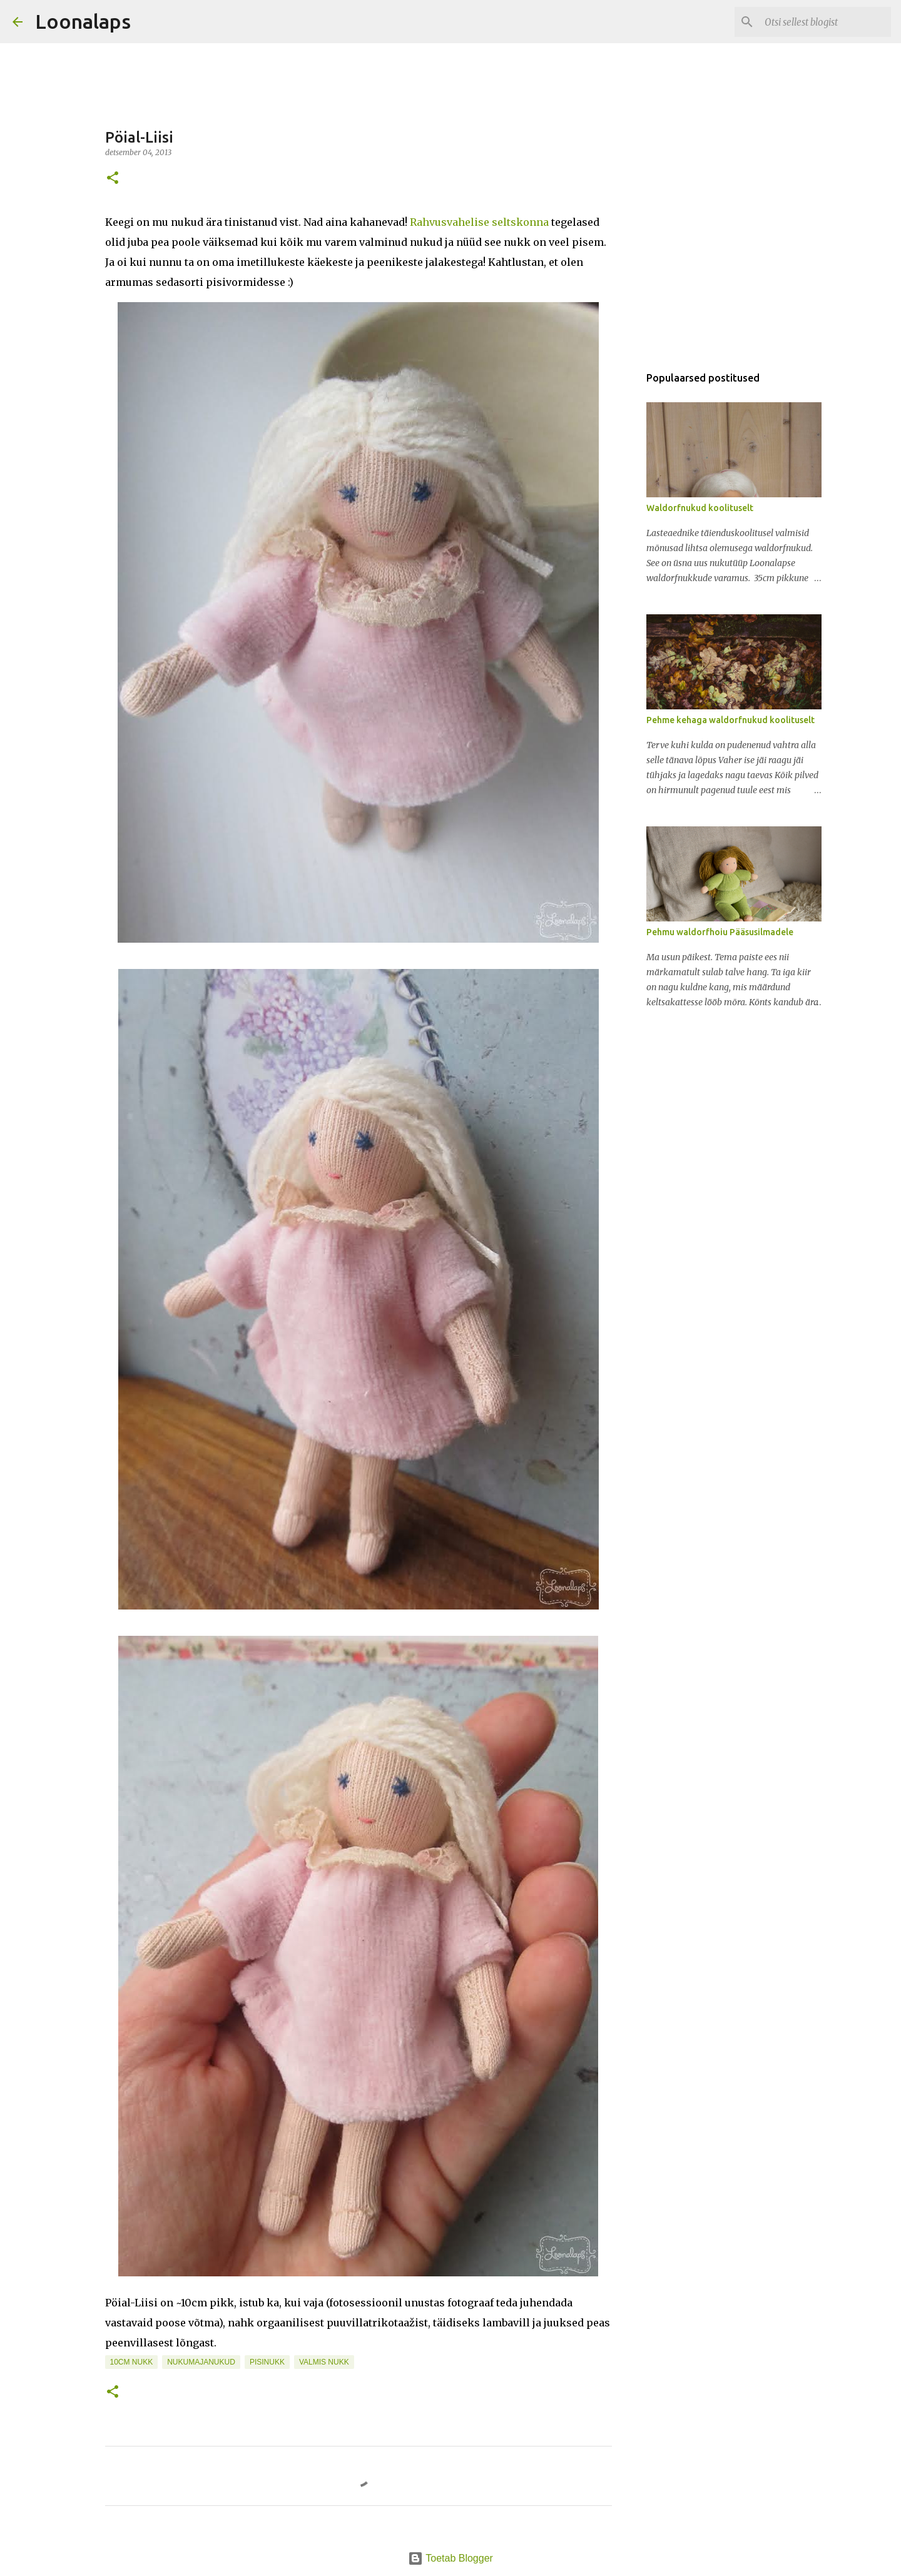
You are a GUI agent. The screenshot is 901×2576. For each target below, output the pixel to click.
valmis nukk (324, 2362)
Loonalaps (83, 21)
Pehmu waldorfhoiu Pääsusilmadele (719, 932)
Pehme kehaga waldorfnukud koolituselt (730, 720)
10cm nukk (131, 2362)
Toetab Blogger (450, 2558)
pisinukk (267, 2362)
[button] (112, 178)
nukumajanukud (201, 2362)
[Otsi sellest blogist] (825, 22)
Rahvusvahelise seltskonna (479, 222)
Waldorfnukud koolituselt (699, 508)
